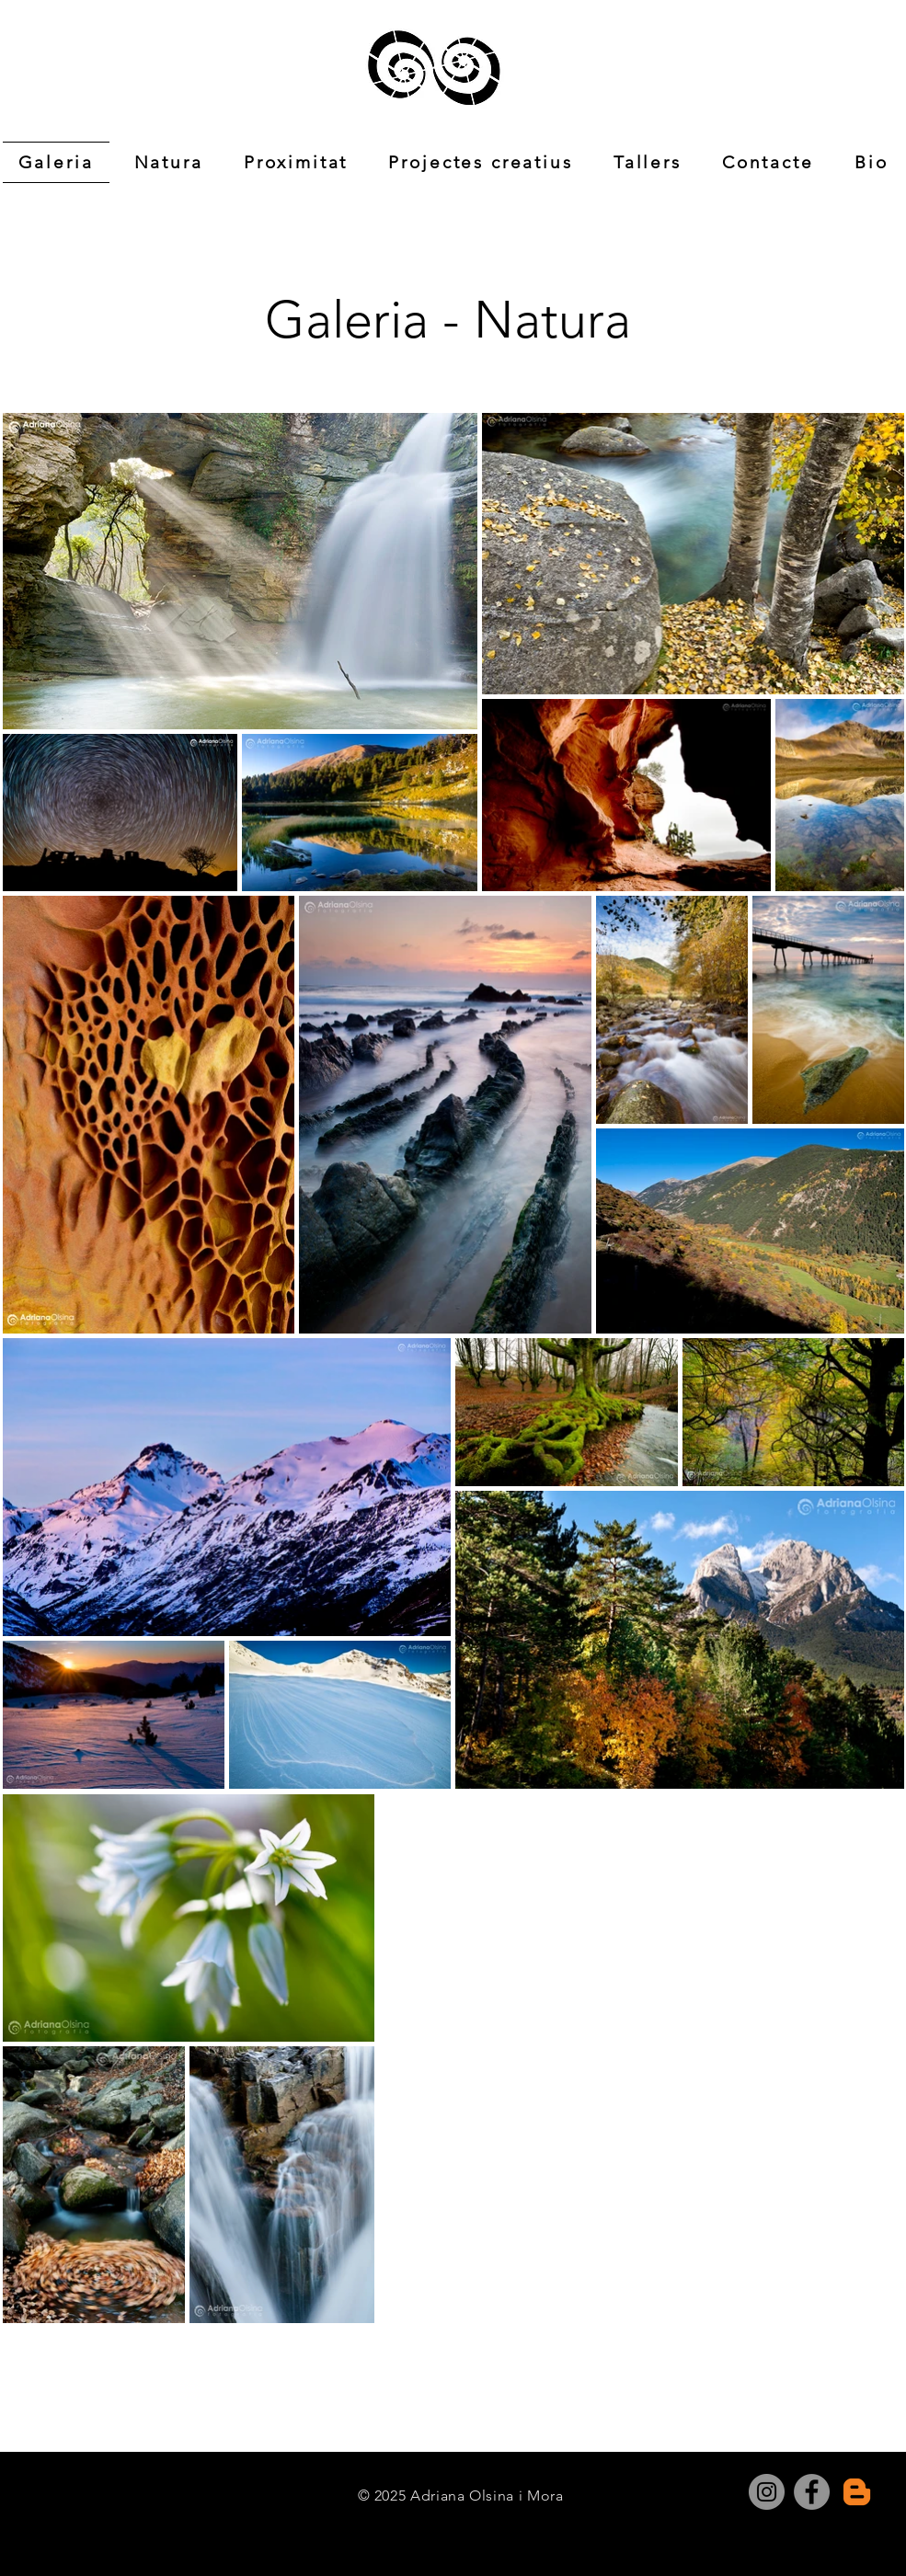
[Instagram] (767, 2492)
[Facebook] (812, 2492)
